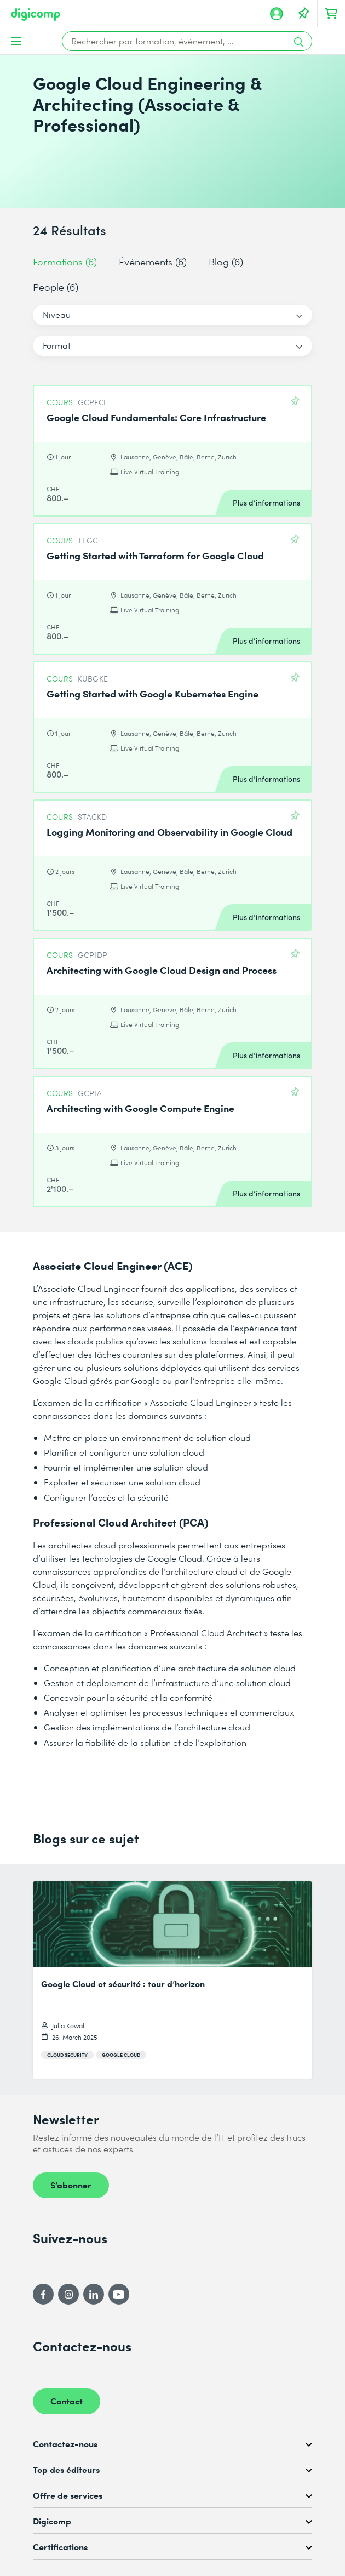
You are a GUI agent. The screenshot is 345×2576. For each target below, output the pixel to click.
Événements (153, 261)
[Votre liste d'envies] (304, 13)
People (55, 286)
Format (57, 345)
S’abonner (70, 2184)
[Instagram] (68, 2294)
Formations (65, 261)
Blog (226, 261)
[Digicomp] (35, 14)
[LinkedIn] (93, 2294)
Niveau (57, 314)
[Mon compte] (276, 13)
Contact (66, 2401)
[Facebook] (43, 2294)
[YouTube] (118, 2294)
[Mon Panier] (331, 13)
